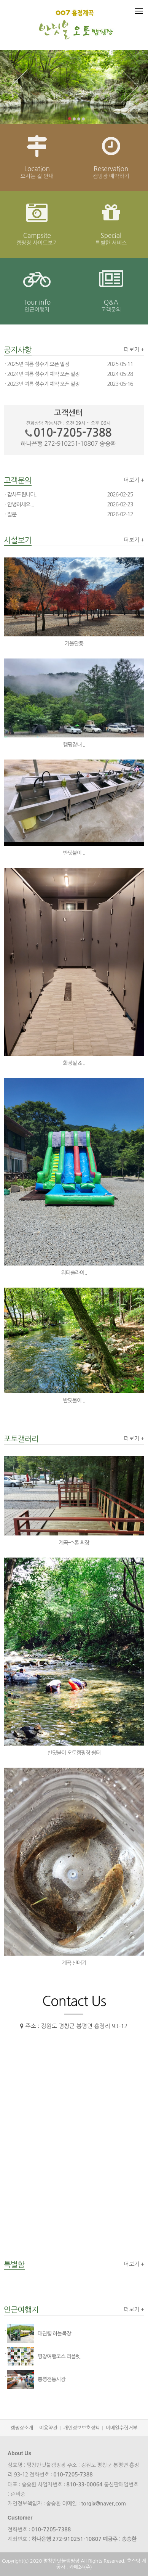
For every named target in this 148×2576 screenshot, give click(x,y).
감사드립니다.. (22, 494)
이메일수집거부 (121, 2427)
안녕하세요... (20, 504)
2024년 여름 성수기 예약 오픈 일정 (43, 374)
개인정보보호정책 (82, 2427)
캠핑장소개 (22, 2427)
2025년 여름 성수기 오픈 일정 (38, 364)
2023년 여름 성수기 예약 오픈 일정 (43, 384)
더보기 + (134, 349)
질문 (11, 514)
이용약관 (48, 2427)
